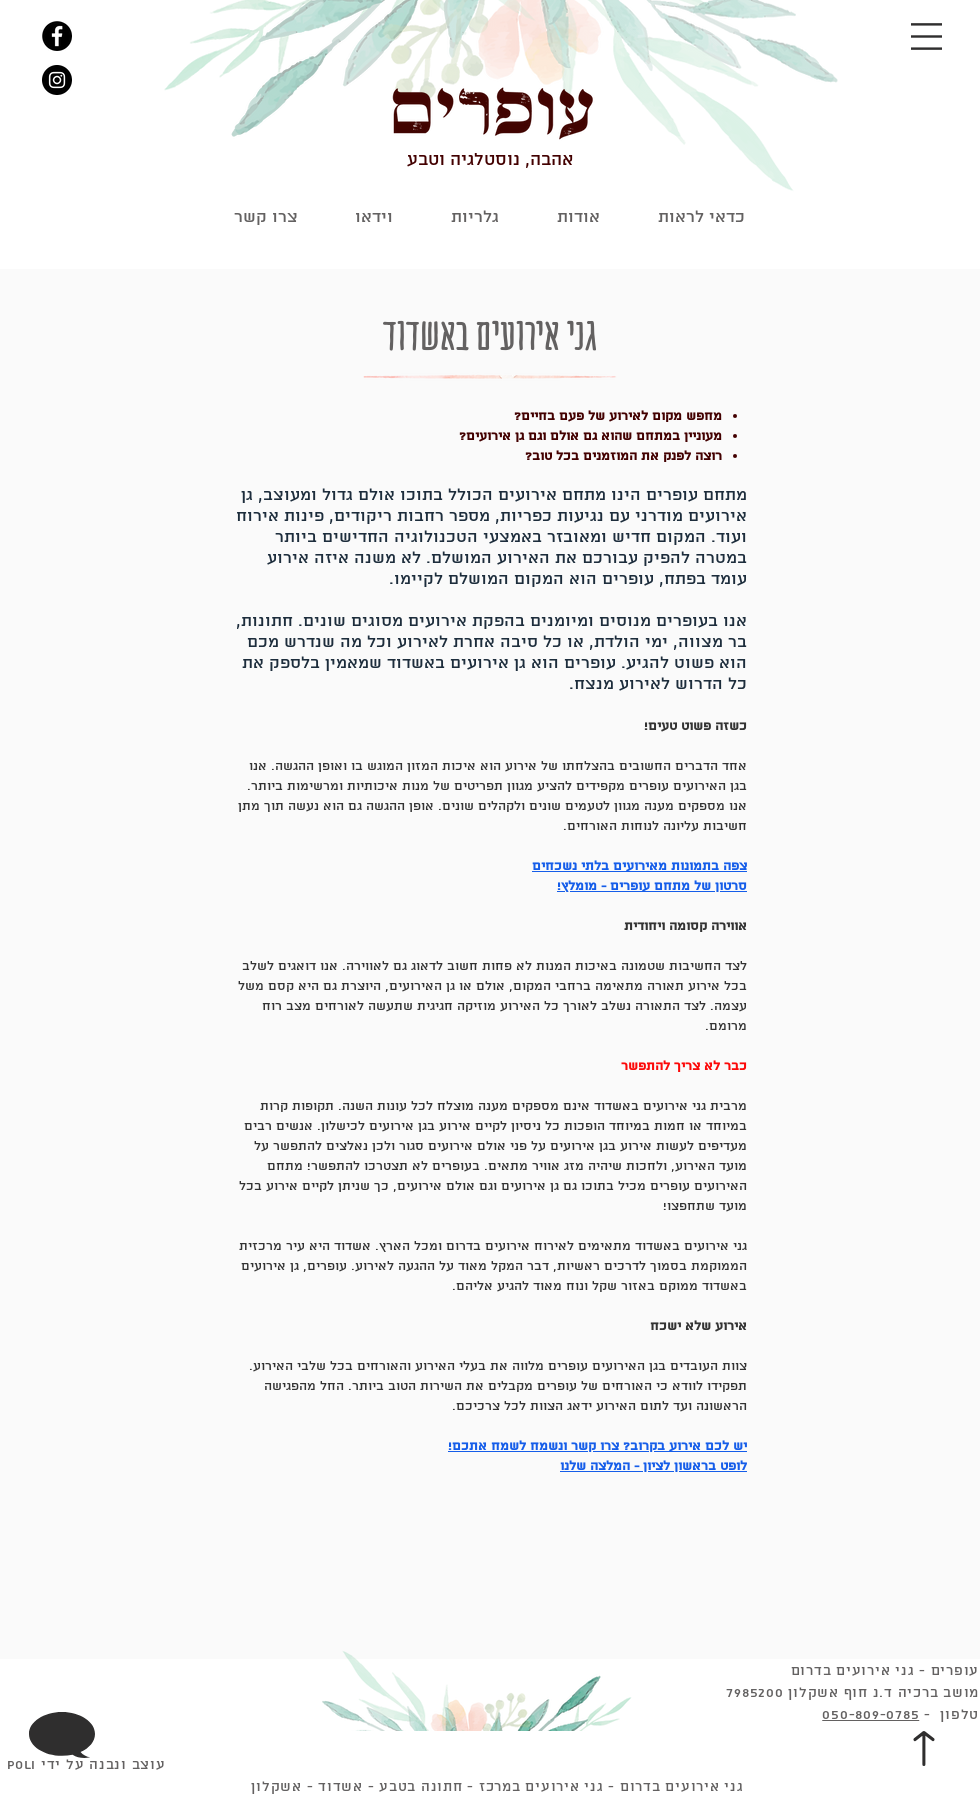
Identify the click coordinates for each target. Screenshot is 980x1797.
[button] (926, 36)
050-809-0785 (870, 1715)
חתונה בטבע (421, 1787)
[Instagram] (57, 80)
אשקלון (276, 1787)
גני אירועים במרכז (541, 1787)
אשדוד (340, 1787)
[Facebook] (57, 36)
